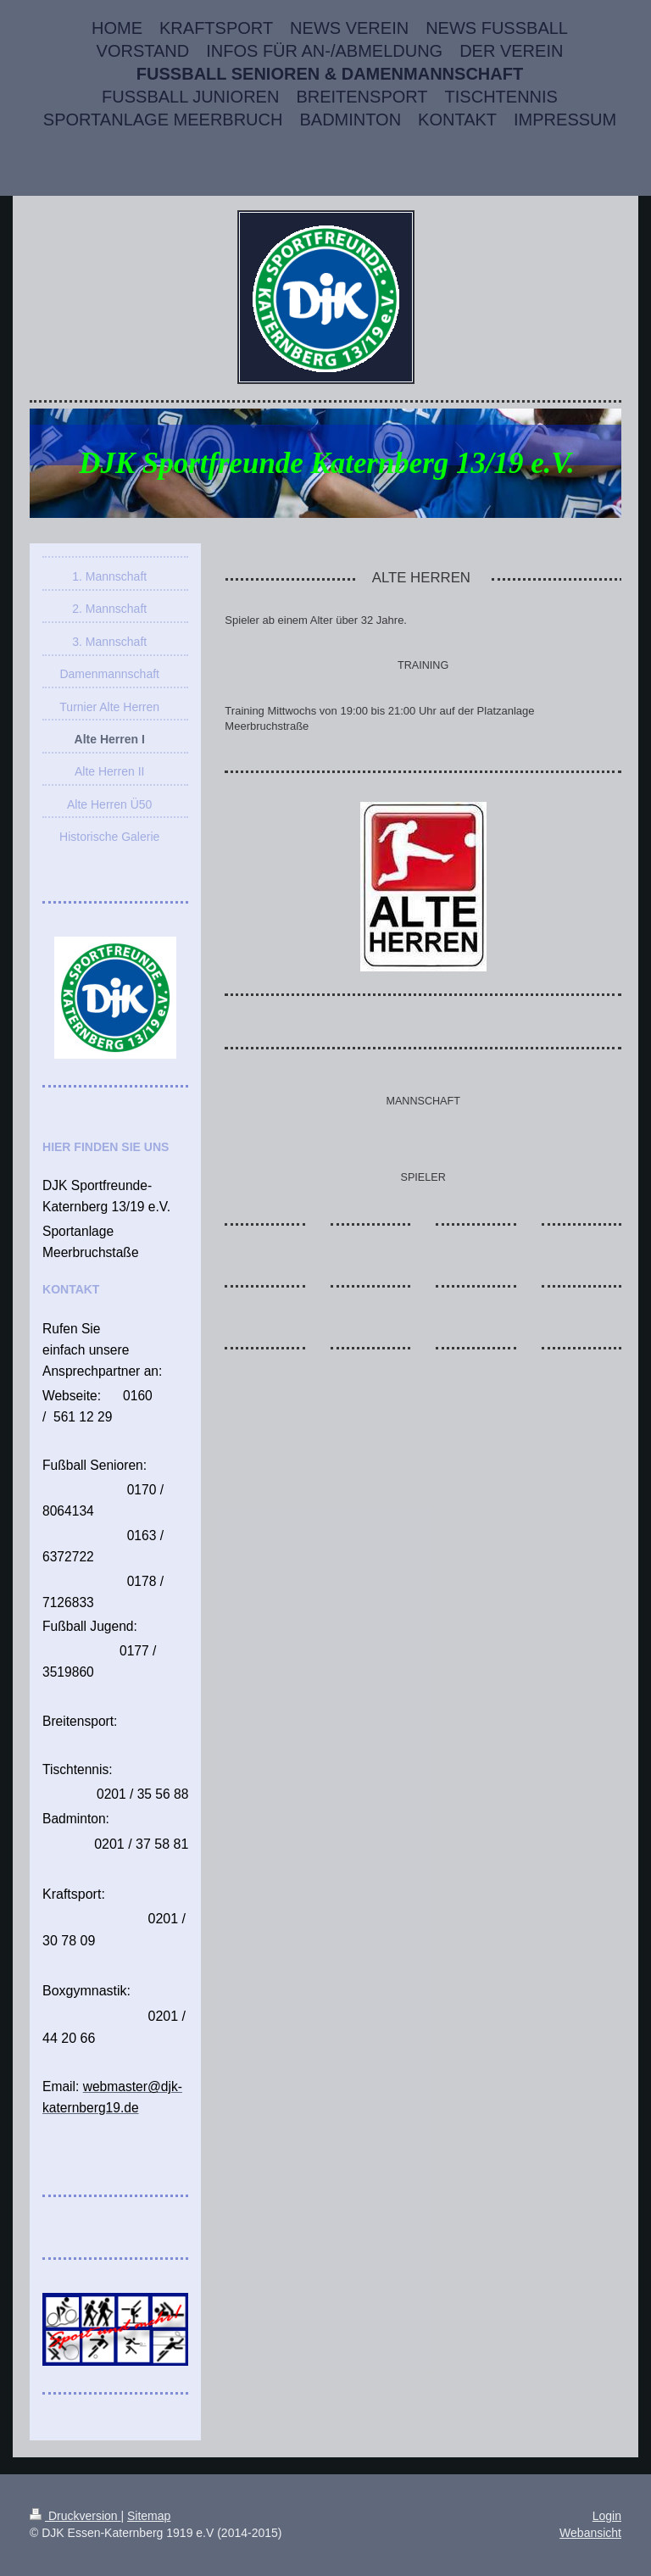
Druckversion (75, 2516)
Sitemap (148, 2516)
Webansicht (590, 2533)
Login (607, 2516)
